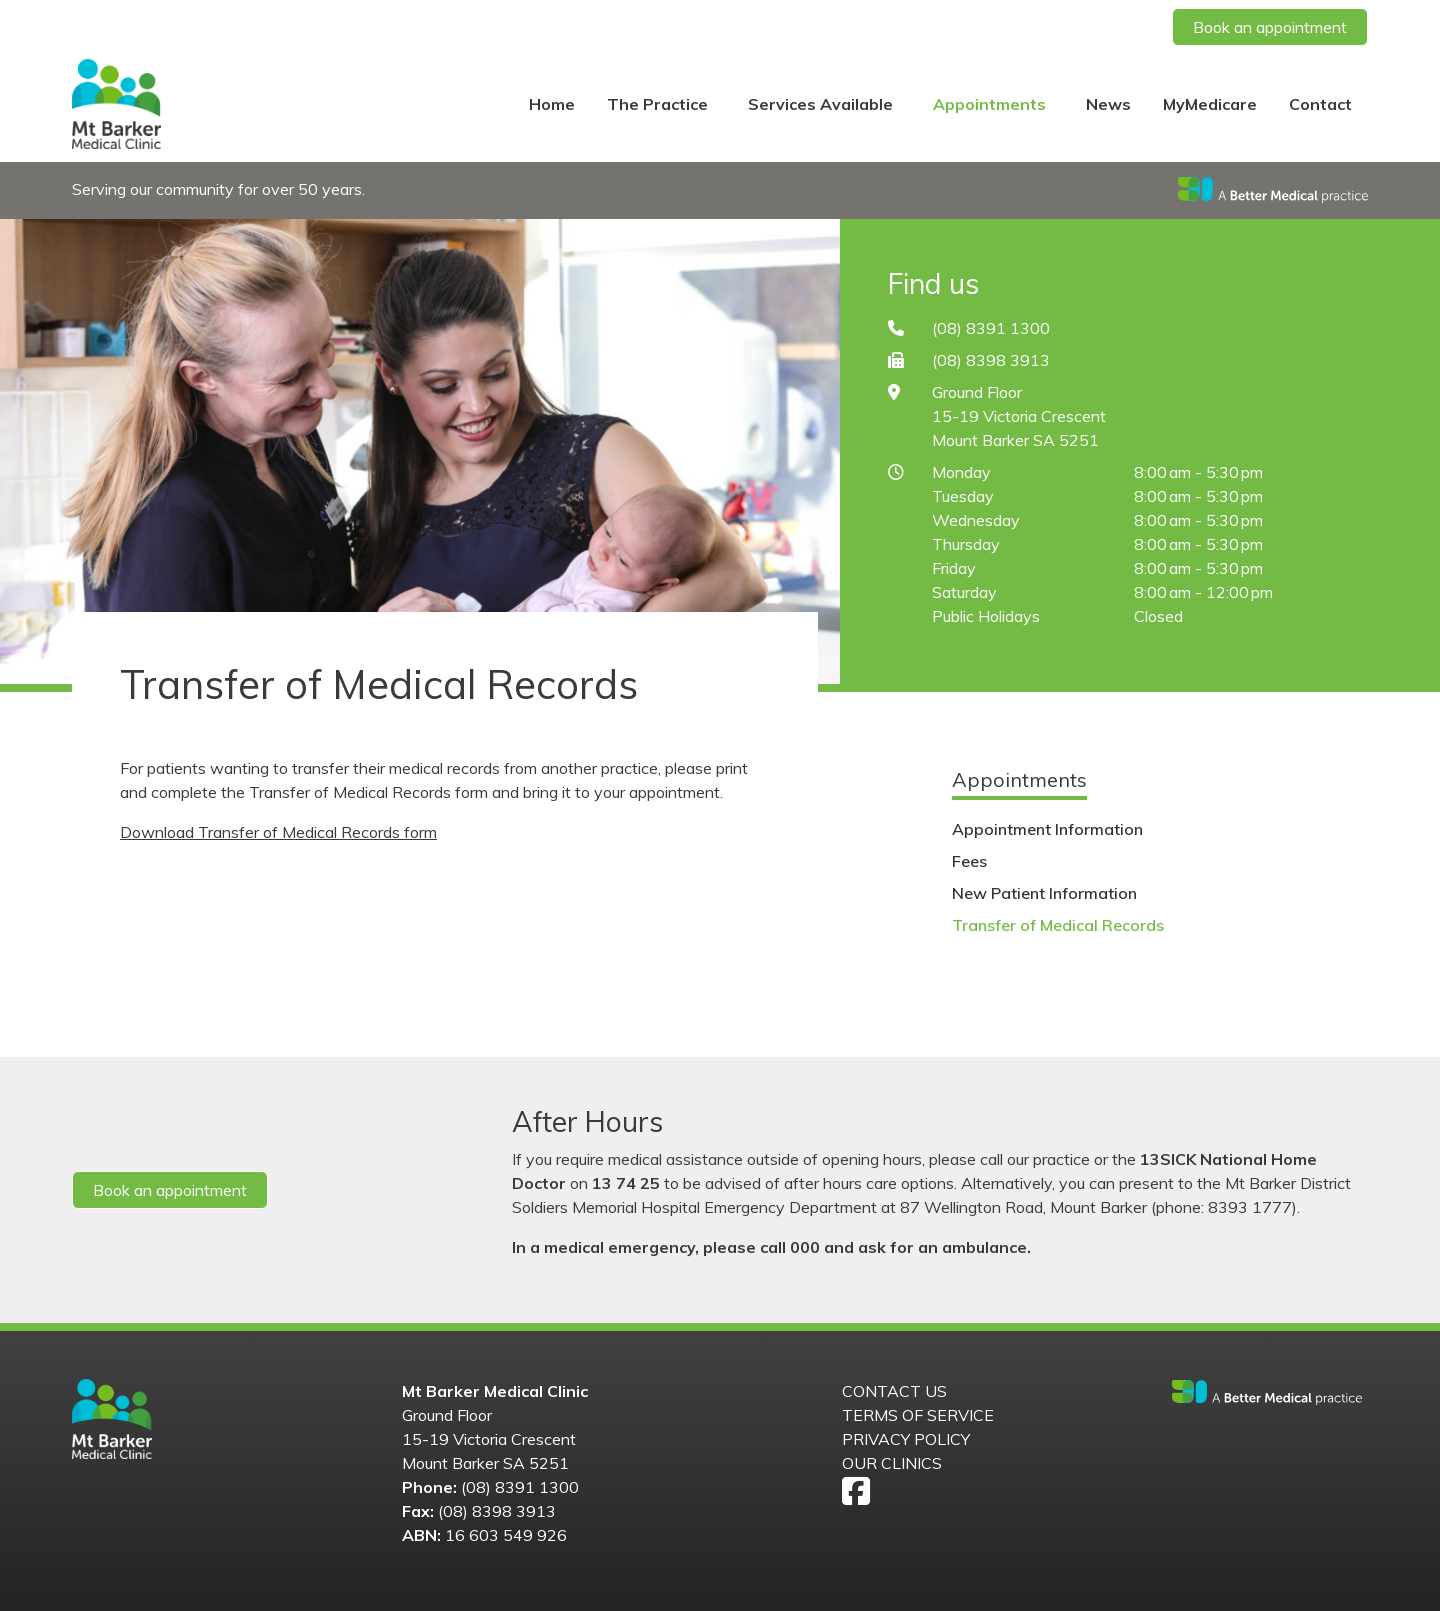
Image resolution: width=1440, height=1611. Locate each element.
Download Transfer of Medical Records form (278, 832)
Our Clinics (892, 1463)
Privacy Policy (906, 1439)
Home (552, 104)
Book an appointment (1270, 27)
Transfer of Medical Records (1058, 925)
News (1108, 104)
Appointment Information (1047, 829)
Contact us (894, 1391)
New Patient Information (1044, 893)
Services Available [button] (822, 104)
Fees (969, 861)
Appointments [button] (991, 104)
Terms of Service (918, 1415)
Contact (1320, 104)
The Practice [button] (659, 104)
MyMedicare (1210, 104)
